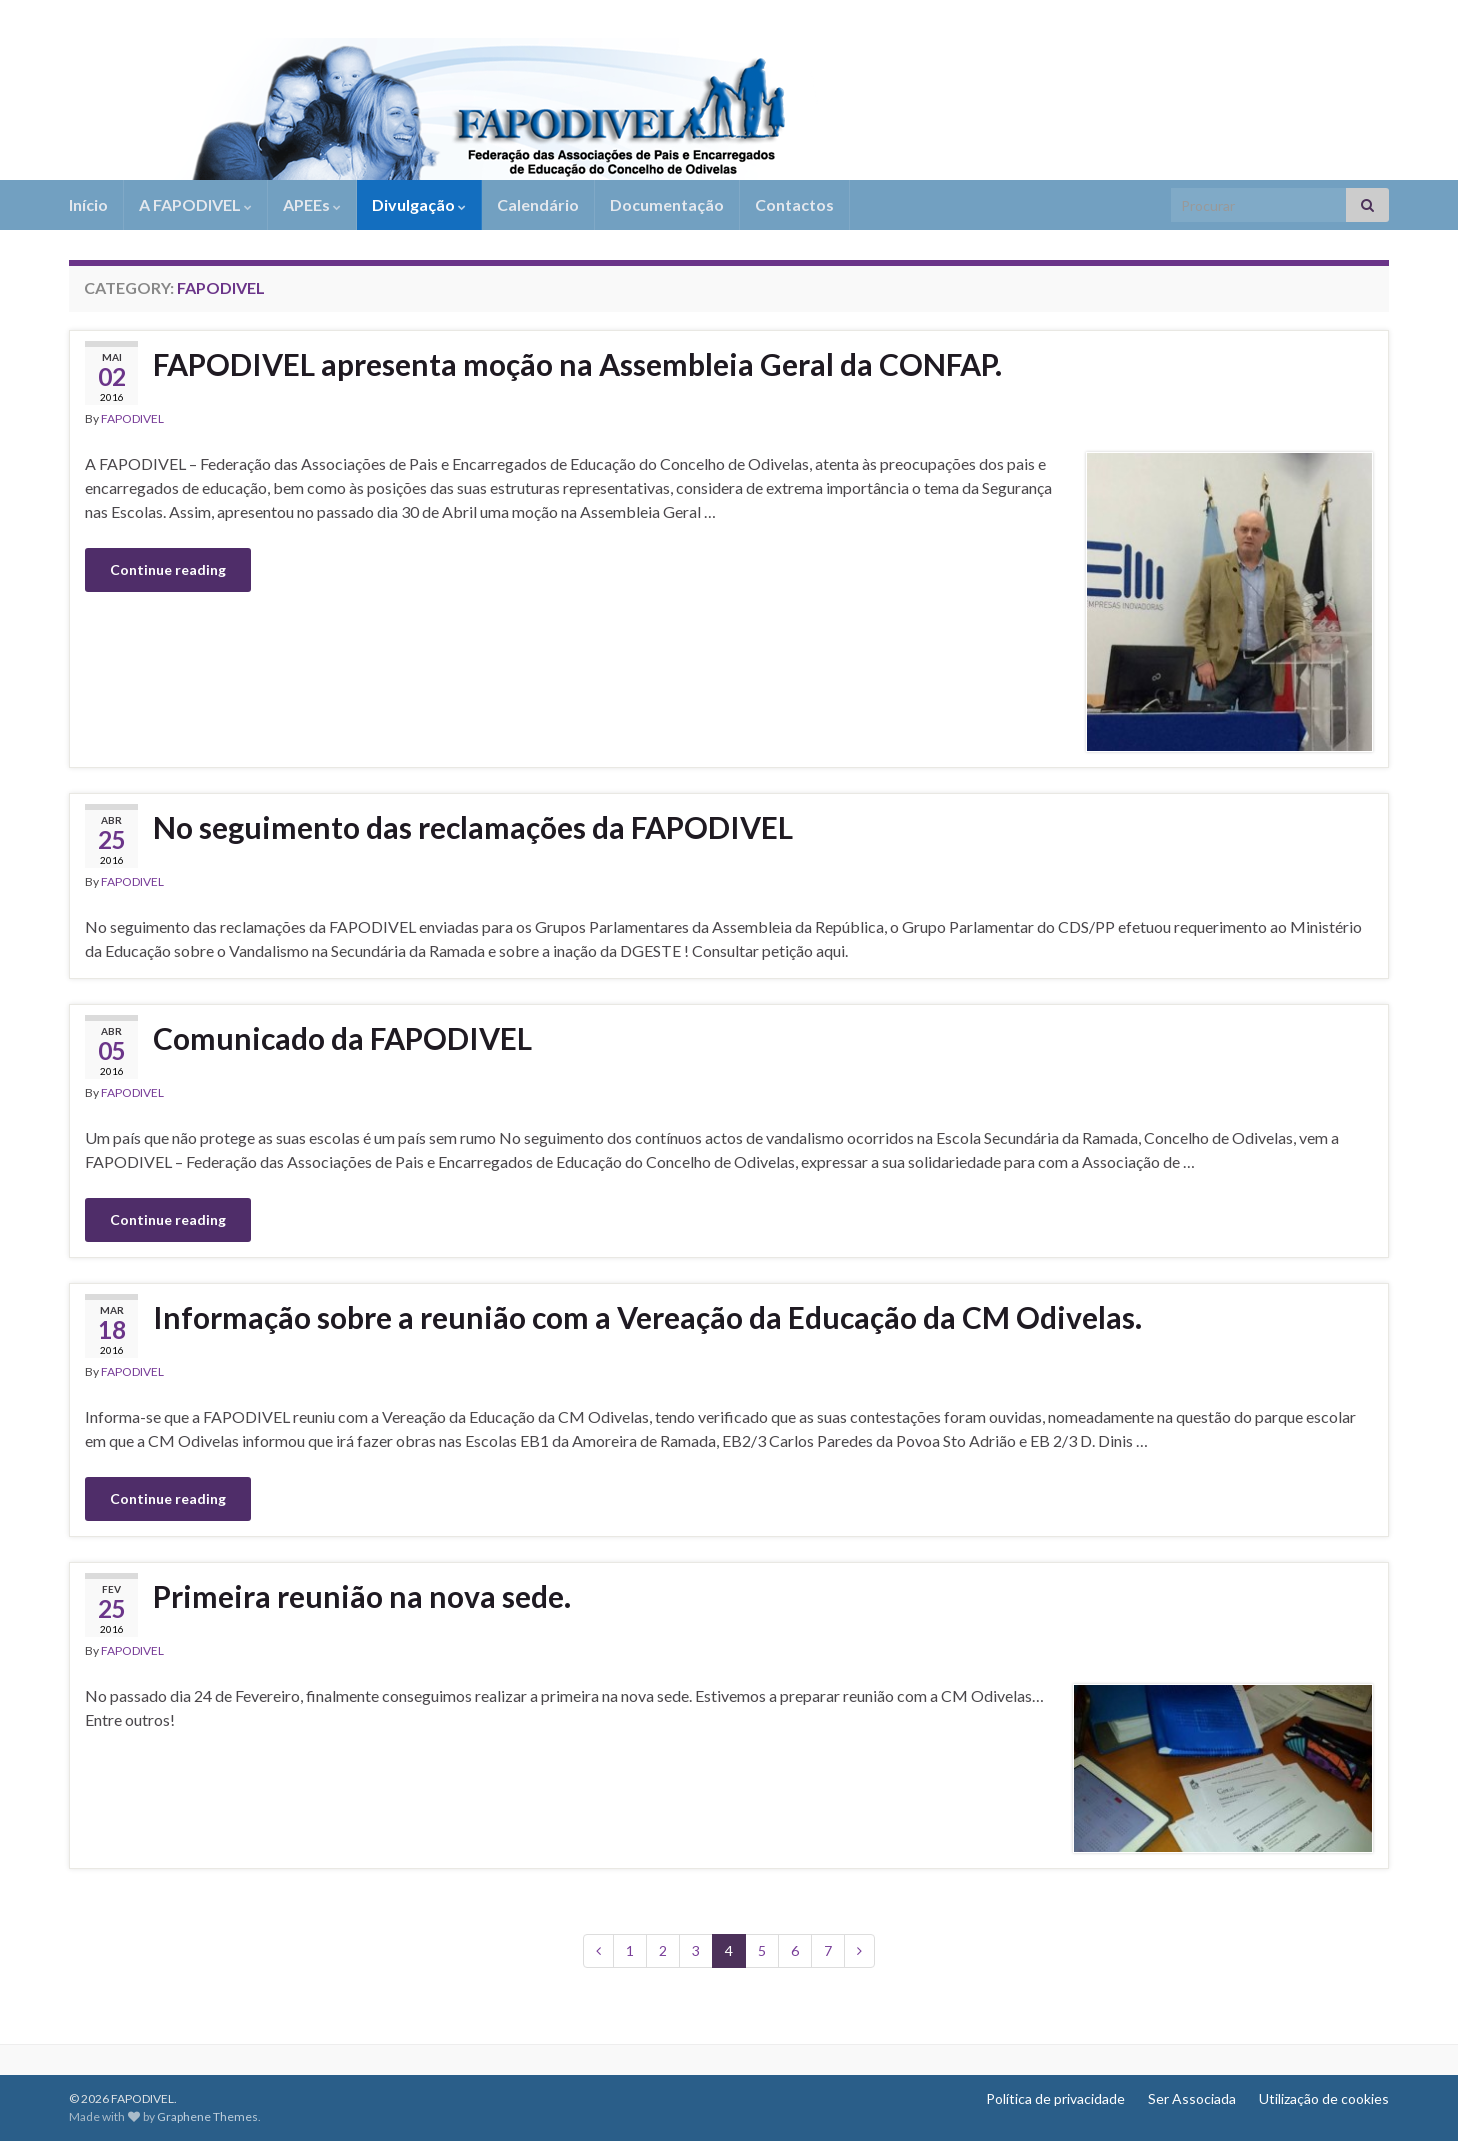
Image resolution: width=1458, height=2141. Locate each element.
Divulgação (419, 204)
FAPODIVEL (132, 418)
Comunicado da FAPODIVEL (342, 1038)
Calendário (538, 204)
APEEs (312, 204)
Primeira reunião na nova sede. (362, 1596)
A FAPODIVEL (195, 204)
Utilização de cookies (1324, 2098)
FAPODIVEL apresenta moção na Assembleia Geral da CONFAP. (577, 364)
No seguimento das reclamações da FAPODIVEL (473, 827)
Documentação (667, 204)
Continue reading (168, 569)
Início (88, 204)
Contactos (794, 204)
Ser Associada (1192, 2098)
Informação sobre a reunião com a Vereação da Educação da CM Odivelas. (647, 1317)
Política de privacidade (1055, 2098)
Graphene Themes (207, 2116)
